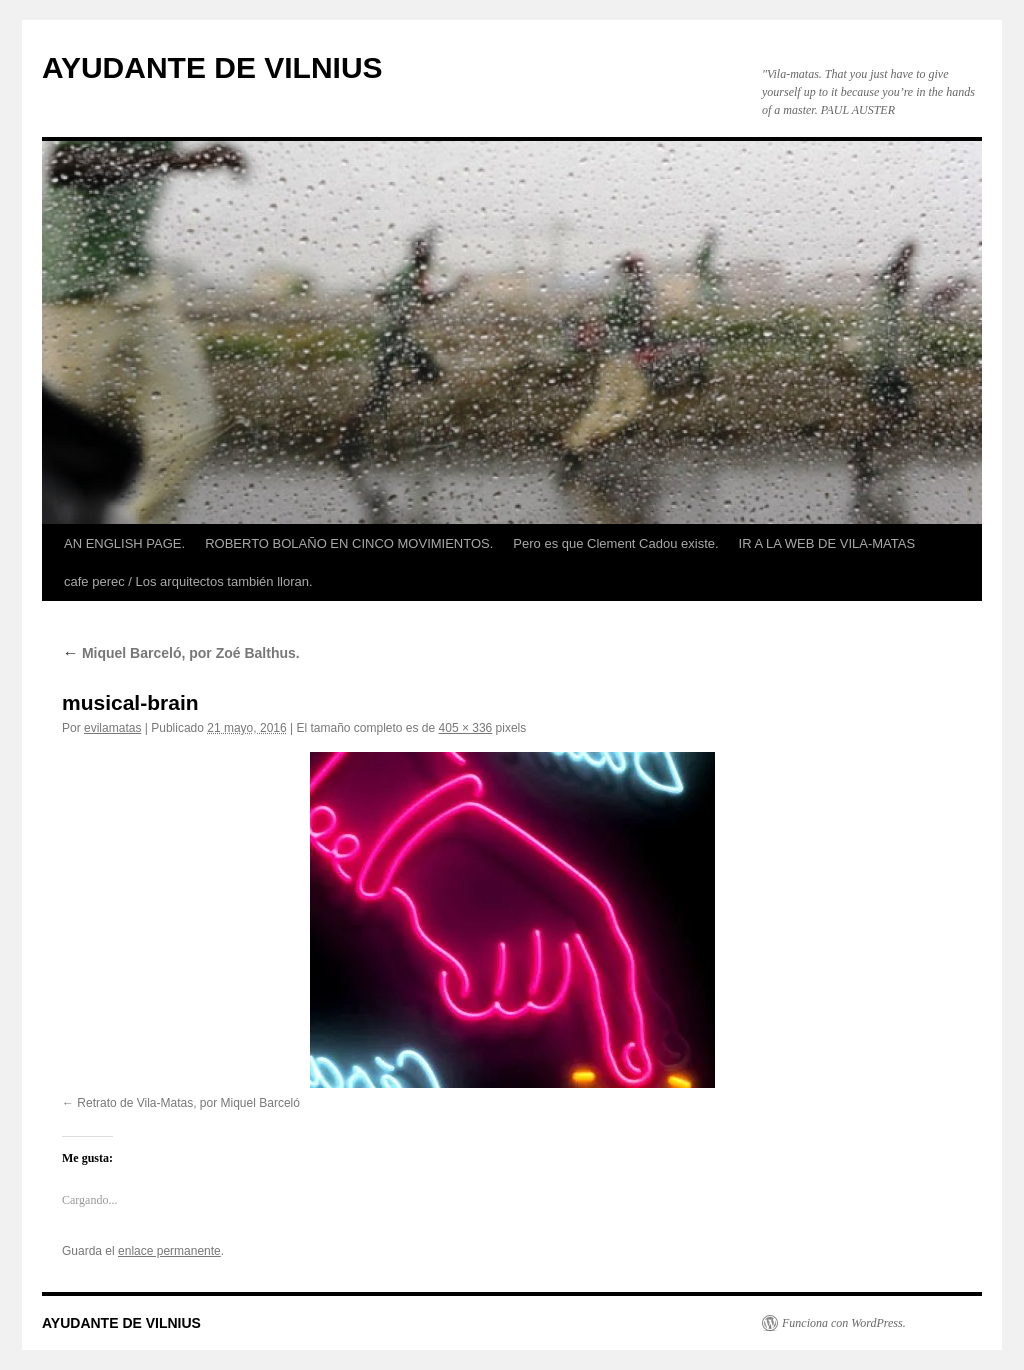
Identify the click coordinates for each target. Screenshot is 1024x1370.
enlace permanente (169, 1251)
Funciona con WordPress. (844, 1323)
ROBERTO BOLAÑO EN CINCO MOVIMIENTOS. (349, 543)
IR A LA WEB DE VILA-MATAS (827, 543)
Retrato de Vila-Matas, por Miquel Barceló (188, 1103)
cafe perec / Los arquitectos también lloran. (188, 581)
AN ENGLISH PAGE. (124, 543)
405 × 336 (466, 728)
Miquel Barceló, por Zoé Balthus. (181, 653)
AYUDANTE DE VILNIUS (212, 67)
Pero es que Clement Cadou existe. (615, 543)
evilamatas (112, 728)
